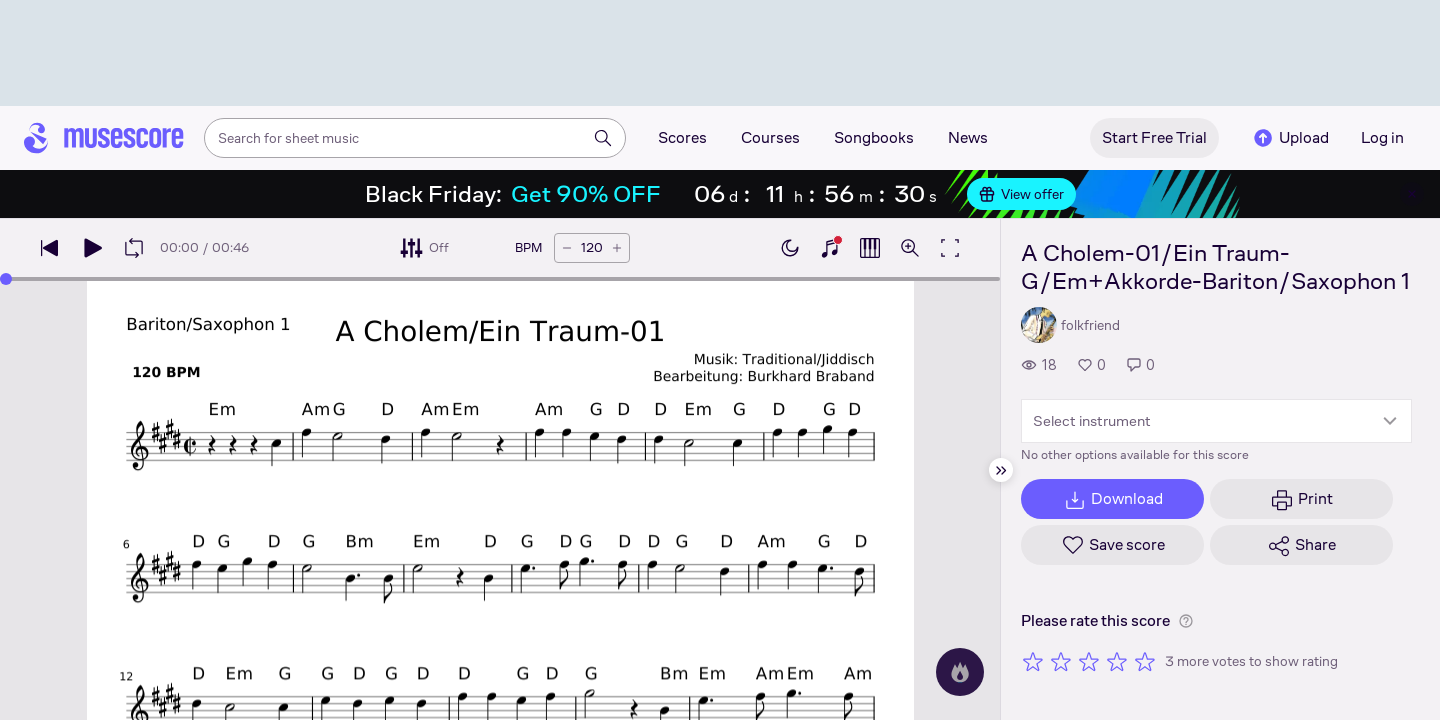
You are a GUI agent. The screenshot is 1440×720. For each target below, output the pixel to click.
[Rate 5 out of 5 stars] (1145, 661)
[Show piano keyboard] (830, 248)
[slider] (6, 279)
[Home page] (104, 138)
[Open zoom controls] (910, 248)
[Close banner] (1412, 194)
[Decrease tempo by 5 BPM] (567, 248)
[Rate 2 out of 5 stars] (1061, 661)
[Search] (603, 138)
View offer (1021, 194)
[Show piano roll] (870, 248)
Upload (1290, 138)
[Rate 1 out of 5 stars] (1033, 661)
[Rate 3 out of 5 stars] (1089, 661)
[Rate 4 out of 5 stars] (1117, 661)
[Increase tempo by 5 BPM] (617, 248)
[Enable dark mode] (790, 248)
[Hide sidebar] (1001, 470)
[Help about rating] (1186, 621)
